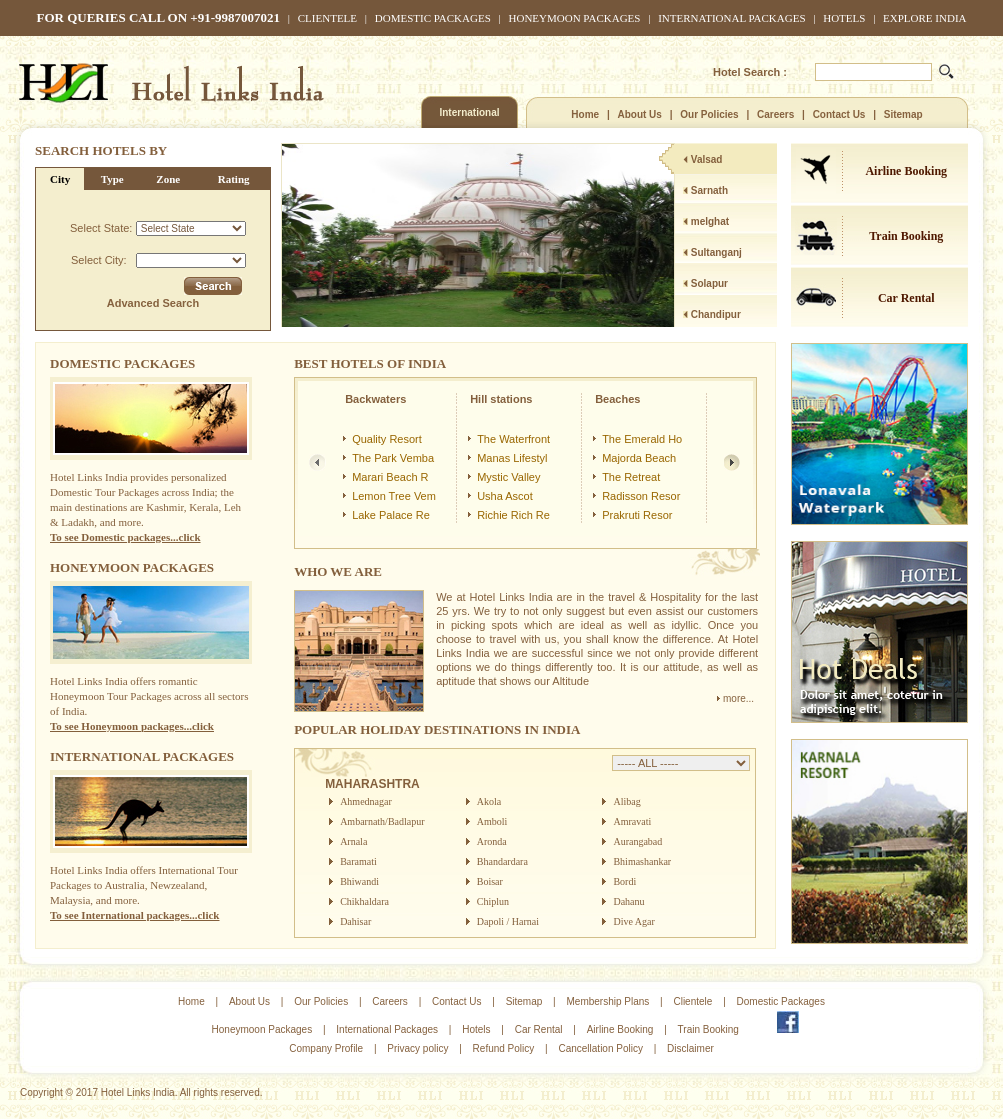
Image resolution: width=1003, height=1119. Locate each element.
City (60, 179)
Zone (168, 179)
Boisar (490, 881)
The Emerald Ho (642, 439)
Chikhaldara (364, 901)
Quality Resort (387, 439)
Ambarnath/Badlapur (382, 821)
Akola (489, 801)
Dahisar (355, 921)
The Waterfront (513, 439)
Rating (234, 179)
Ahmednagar (366, 801)
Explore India (924, 18)
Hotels (844, 18)
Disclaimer (690, 1048)
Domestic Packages (433, 18)
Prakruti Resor (637, 515)
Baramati (358, 861)
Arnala (353, 841)
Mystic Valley (508, 477)
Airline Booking (906, 171)
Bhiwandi (359, 881)
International (469, 112)
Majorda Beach (639, 458)
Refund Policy (504, 1048)
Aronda (492, 841)
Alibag (626, 801)
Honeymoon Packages (575, 18)
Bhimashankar (642, 861)
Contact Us (839, 114)
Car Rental (906, 298)
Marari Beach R (390, 477)
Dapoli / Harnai (508, 921)
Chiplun (493, 901)
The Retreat (631, 477)
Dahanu (628, 901)
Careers (775, 114)
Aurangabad (637, 841)
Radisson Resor (641, 496)
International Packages (731, 18)
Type (112, 179)
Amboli (492, 821)
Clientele (327, 18)
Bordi (624, 881)
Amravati (632, 821)
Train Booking (906, 236)
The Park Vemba (393, 458)
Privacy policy (417, 1048)
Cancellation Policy (600, 1048)
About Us (639, 114)
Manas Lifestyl (512, 458)
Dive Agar (633, 921)
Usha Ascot (505, 496)
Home (585, 114)
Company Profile (326, 1048)
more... (735, 698)
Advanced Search (153, 303)
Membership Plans (607, 1001)
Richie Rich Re (513, 515)
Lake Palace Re (391, 515)
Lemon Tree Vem (394, 496)
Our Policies (709, 114)
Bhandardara (502, 861)
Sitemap (903, 114)
